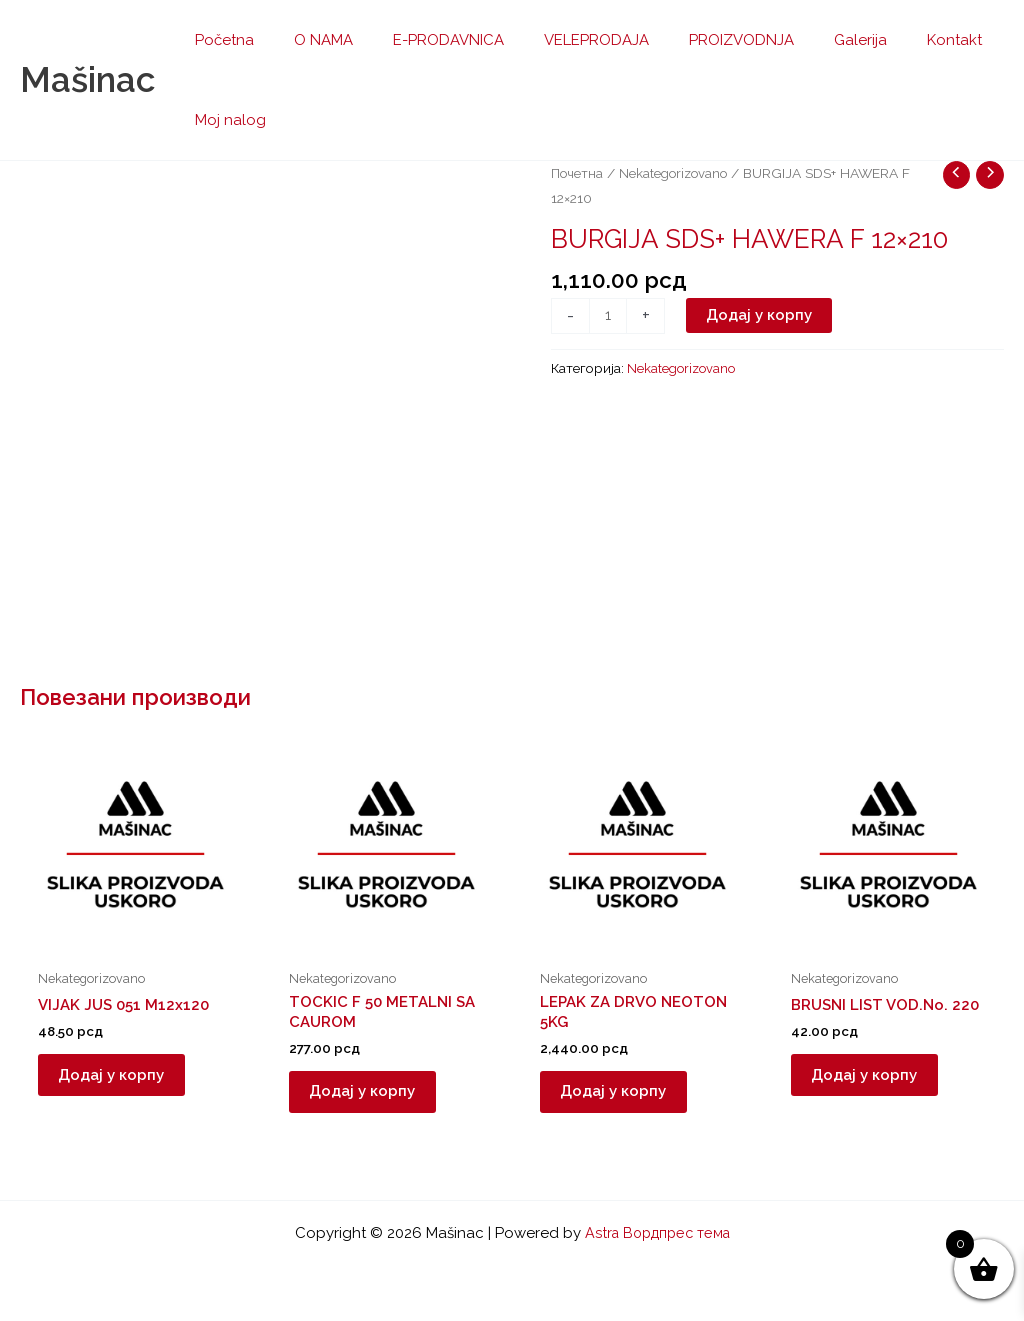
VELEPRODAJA (561, 40)
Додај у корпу (761, 315)
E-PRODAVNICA (423, 40)
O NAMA (308, 40)
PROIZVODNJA (696, 40)
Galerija (805, 40)
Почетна (577, 173)
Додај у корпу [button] (121, 1080)
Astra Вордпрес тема (657, 1233)
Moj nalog (225, 120)
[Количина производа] (608, 316)
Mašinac (87, 79)
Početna (219, 40)
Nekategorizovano (676, 173)
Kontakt (889, 40)
